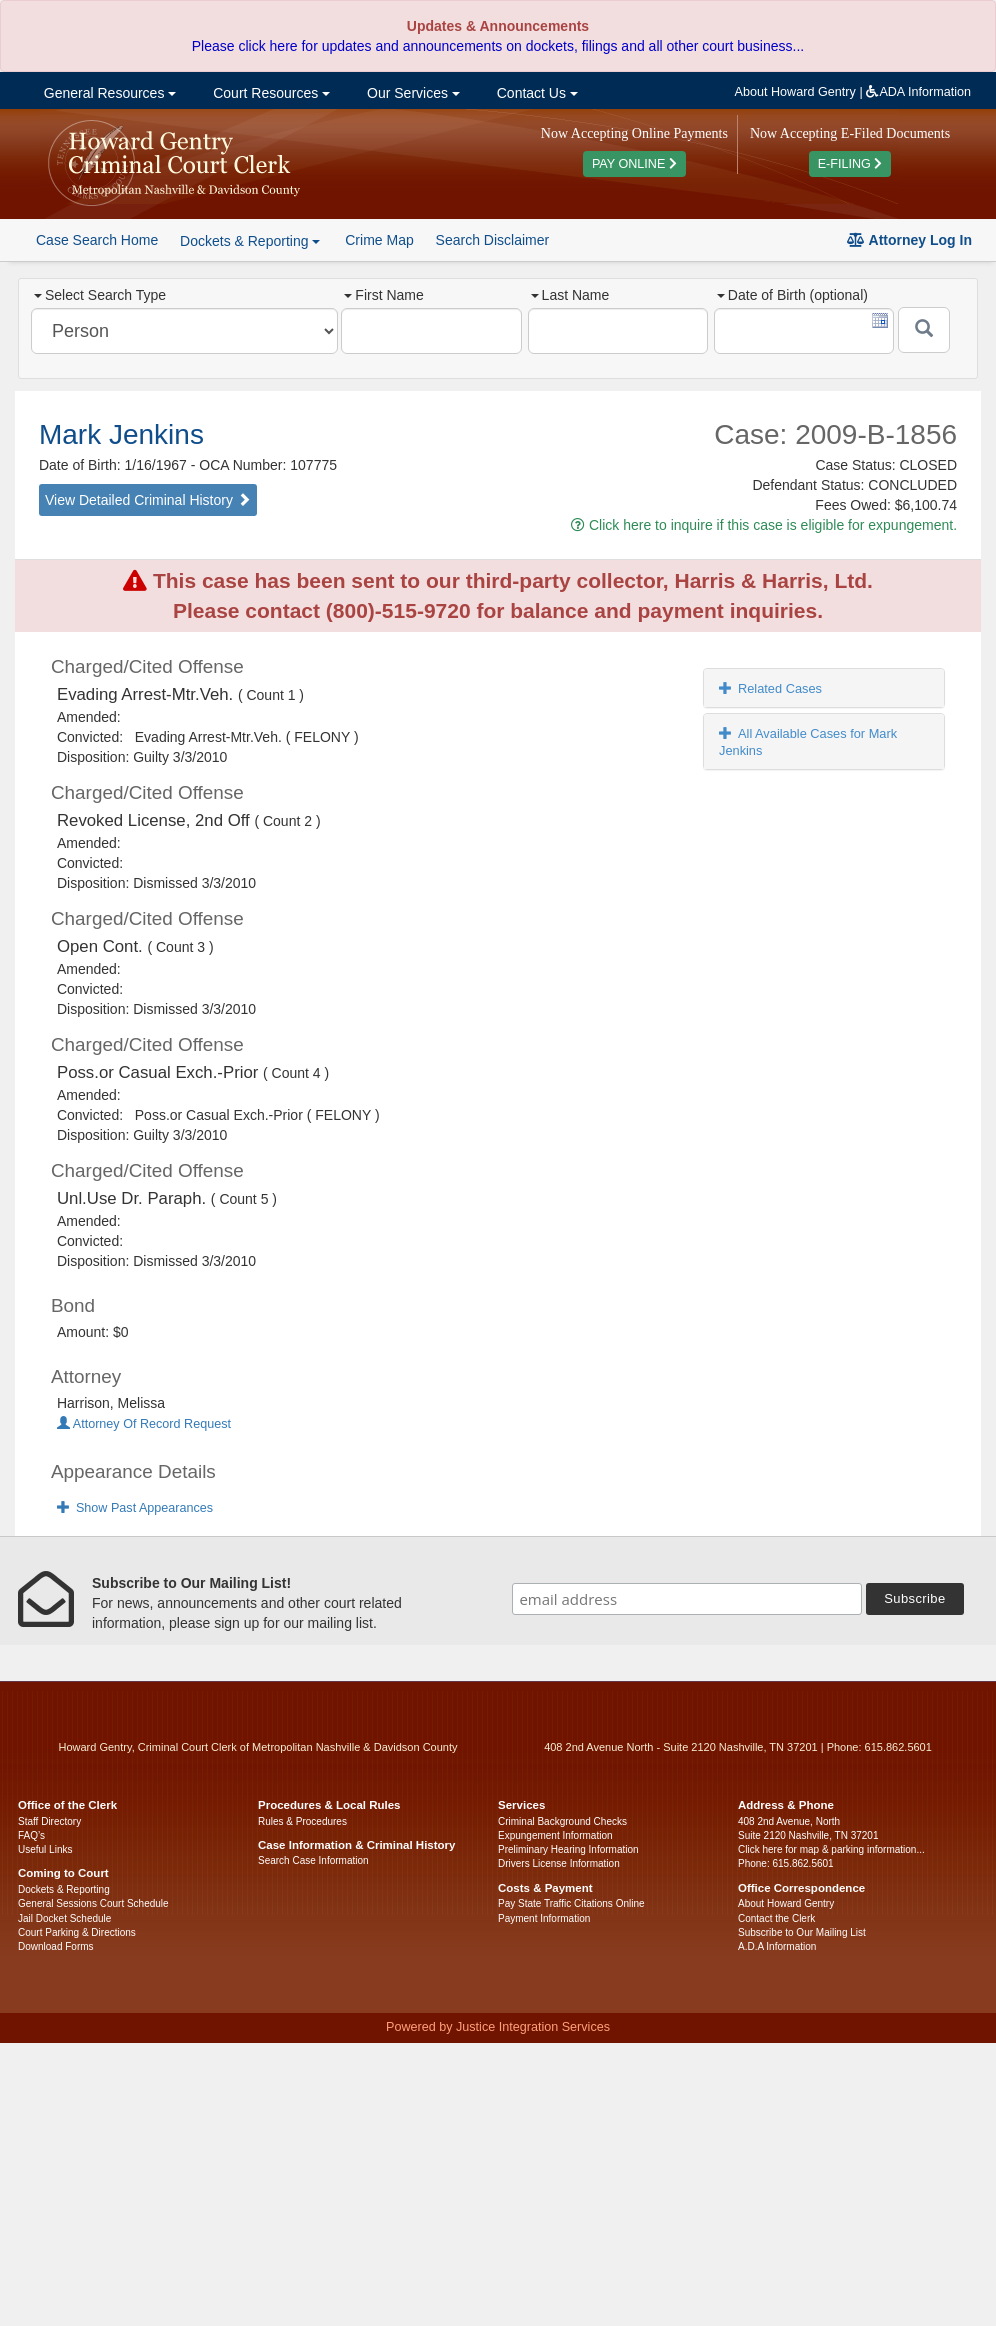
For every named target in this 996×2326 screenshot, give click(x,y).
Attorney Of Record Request (144, 1424)
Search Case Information (313, 1860)
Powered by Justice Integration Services (498, 2027)
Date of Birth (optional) (792, 295)
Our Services (411, 93)
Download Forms (56, 1946)
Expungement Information (555, 1835)
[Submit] (924, 330)
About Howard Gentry (795, 92)
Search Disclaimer (493, 240)
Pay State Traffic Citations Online (571, 1903)
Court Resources (269, 93)
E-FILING (850, 164)
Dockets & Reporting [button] (250, 241)
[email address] (687, 1599)
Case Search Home (97, 240)
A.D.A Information (777, 1946)
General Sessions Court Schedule (93, 1903)
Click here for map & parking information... (831, 1849)
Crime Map (379, 240)
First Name (383, 295)
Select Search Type (100, 295)
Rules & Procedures (302, 1821)
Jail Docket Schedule (64, 1918)
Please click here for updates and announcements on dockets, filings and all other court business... (498, 46)
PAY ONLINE (634, 164)
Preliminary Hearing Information (568, 1849)
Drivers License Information (559, 1863)
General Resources (108, 93)
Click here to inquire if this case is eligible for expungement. (764, 525)
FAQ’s (31, 1835)
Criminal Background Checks (562, 1821)
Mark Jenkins (121, 434)
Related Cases (770, 688)
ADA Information (918, 92)
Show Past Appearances (135, 1508)
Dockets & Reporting (64, 1889)
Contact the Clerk (776, 1918)
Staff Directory (49, 1821)
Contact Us (535, 93)
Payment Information (544, 1918)
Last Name (570, 295)
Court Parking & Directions (77, 1932)
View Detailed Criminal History (148, 500)
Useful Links (45, 1849)
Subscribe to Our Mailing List (802, 1932)
